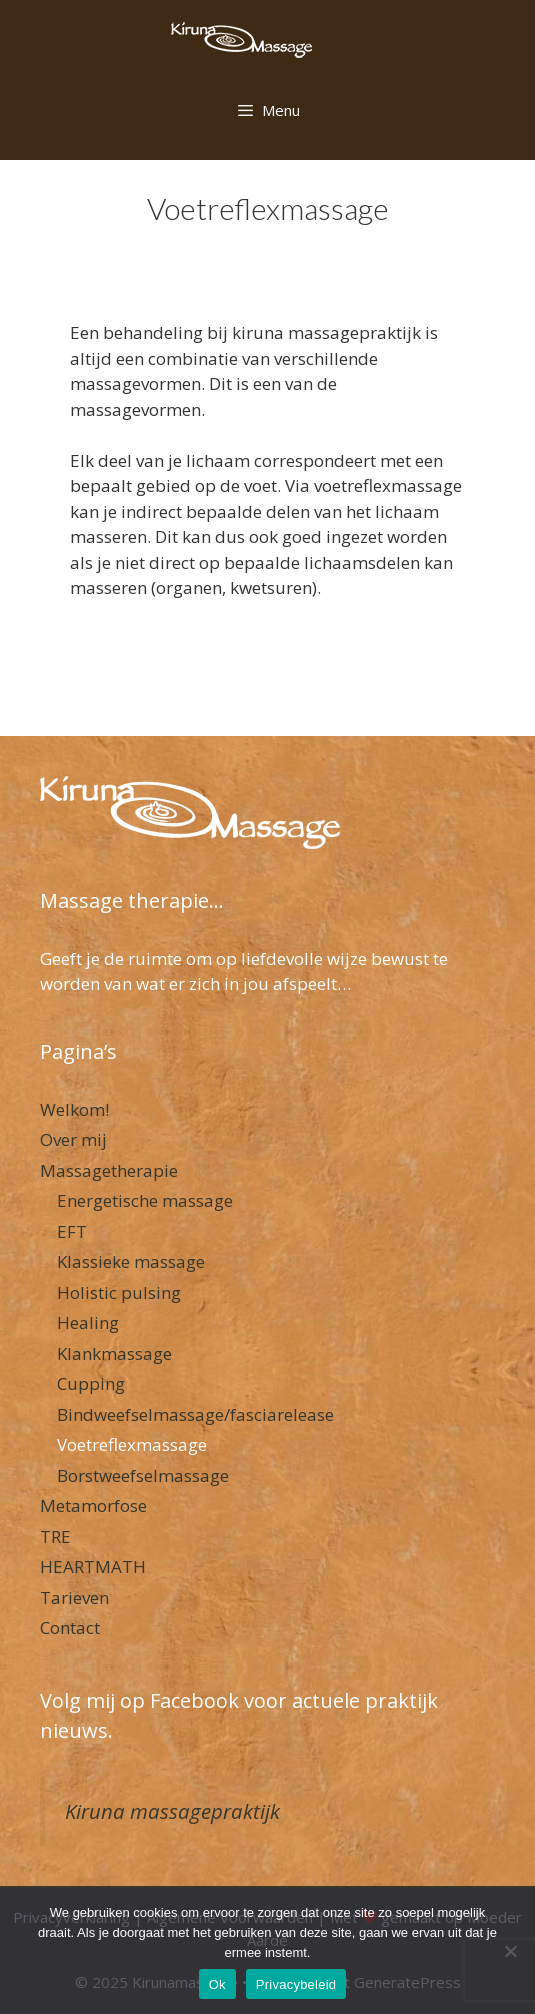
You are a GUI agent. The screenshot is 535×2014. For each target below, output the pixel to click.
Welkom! (74, 1109)
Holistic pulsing (119, 1292)
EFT (72, 1231)
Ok (217, 1984)
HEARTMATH (93, 1566)
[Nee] (510, 1951)
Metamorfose (93, 1505)
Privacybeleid (296, 1984)
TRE (55, 1536)
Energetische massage (145, 1200)
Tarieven (74, 1597)
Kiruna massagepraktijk (172, 1811)
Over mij (73, 1139)
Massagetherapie (109, 1170)
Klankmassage (114, 1353)
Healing (88, 1322)
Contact (70, 1627)
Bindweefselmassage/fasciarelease (195, 1414)
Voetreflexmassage (132, 1444)
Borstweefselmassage (143, 1475)
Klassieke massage (131, 1261)
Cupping (91, 1383)
